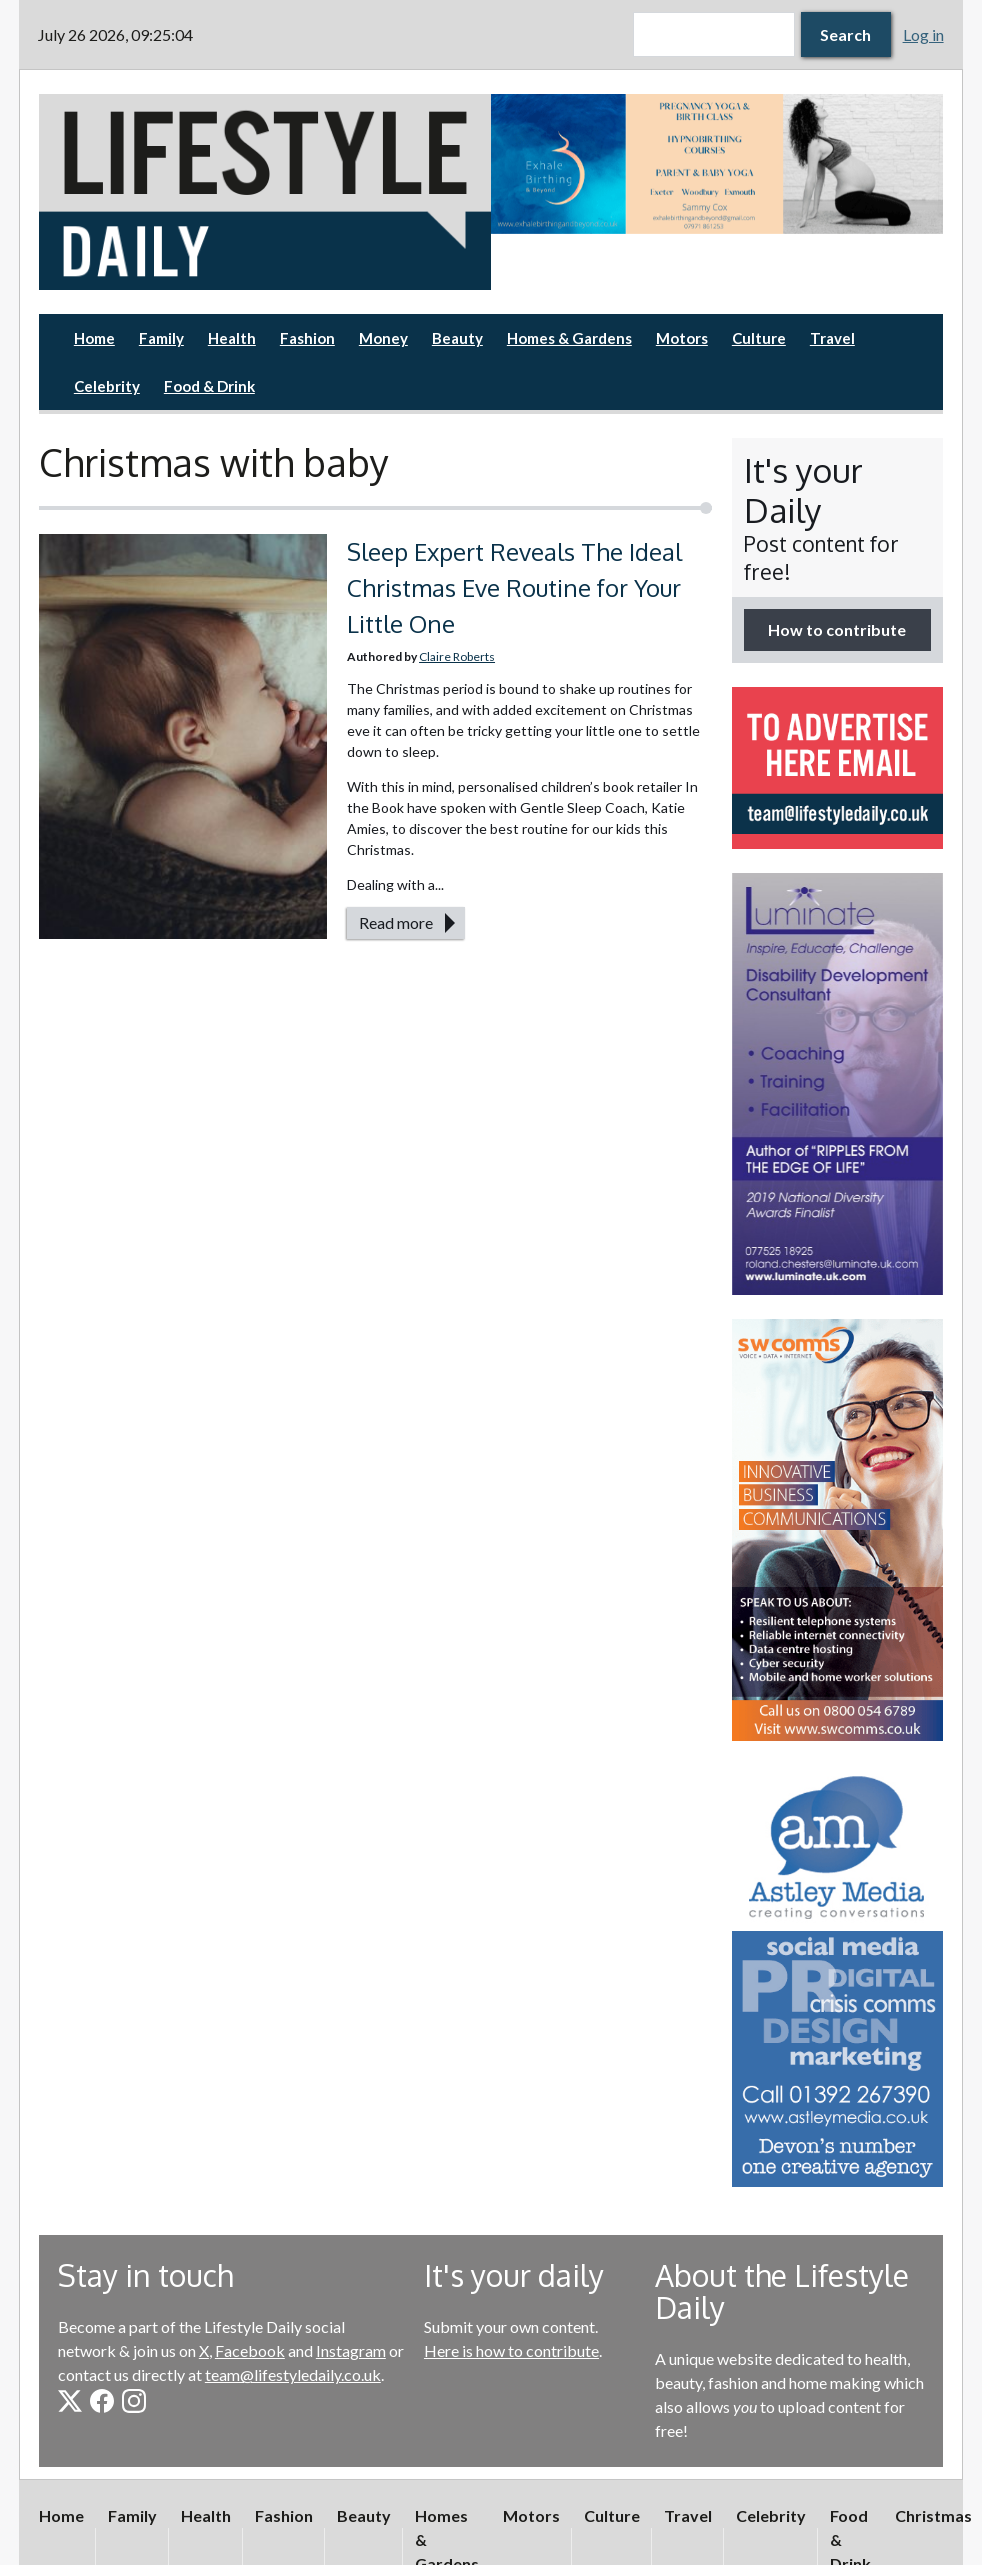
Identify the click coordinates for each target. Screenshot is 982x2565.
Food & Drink (209, 386)
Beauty (457, 338)
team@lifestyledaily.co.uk (293, 2374)
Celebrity (107, 386)
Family (161, 338)
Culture (759, 338)
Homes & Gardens (569, 338)
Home (94, 338)
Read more (396, 922)
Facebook (250, 2350)
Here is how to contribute (511, 2350)
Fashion (307, 338)
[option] (717, 164)
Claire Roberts (457, 656)
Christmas (933, 2515)
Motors (682, 338)
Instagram (351, 2350)
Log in (923, 34)
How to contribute (837, 629)
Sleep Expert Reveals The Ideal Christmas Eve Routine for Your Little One (514, 587)
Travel (832, 338)
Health (232, 338)
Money (383, 338)
